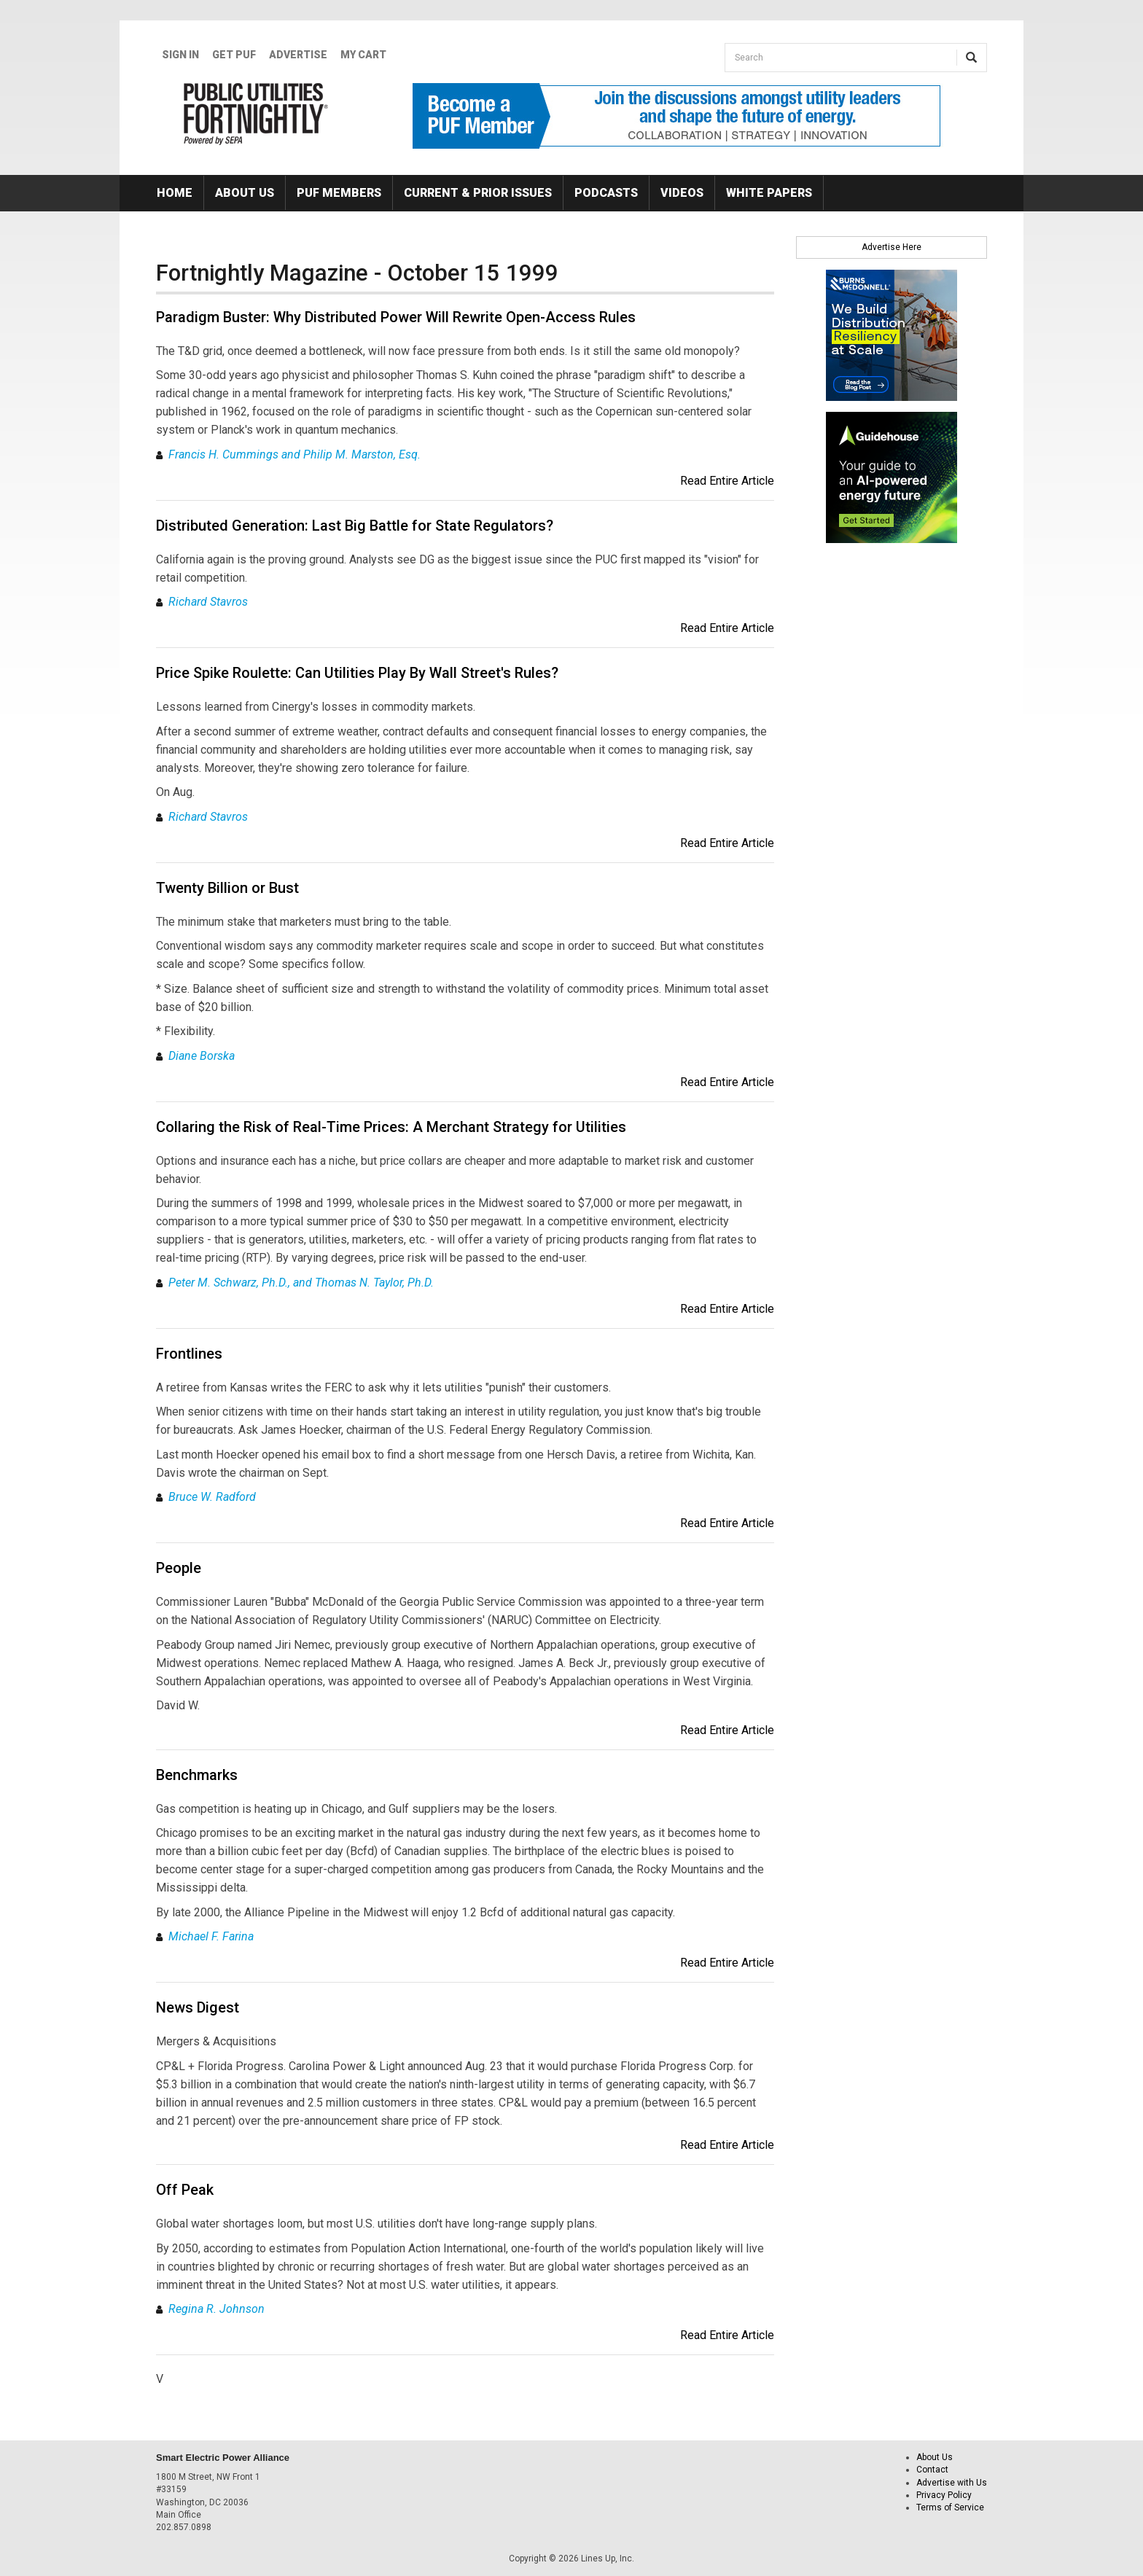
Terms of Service (950, 2507)
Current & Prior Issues (478, 193)
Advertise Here (891, 247)
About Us (244, 193)
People (178, 1568)
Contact (932, 2469)
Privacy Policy (944, 2495)
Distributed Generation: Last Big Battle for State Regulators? (354, 525)
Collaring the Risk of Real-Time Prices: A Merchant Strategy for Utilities (391, 1127)
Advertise (298, 55)
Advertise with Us (951, 2483)
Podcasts (606, 193)
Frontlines (189, 1353)
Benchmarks (197, 1775)
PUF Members (339, 193)
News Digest (197, 2007)
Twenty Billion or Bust (227, 888)
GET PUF (234, 55)
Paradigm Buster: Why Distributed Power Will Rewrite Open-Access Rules (396, 317)
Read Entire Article (727, 481)
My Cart (363, 55)
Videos (681, 193)
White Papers (769, 193)
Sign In (180, 55)
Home (174, 193)
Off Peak (185, 2189)
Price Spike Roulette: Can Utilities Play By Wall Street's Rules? (357, 673)
